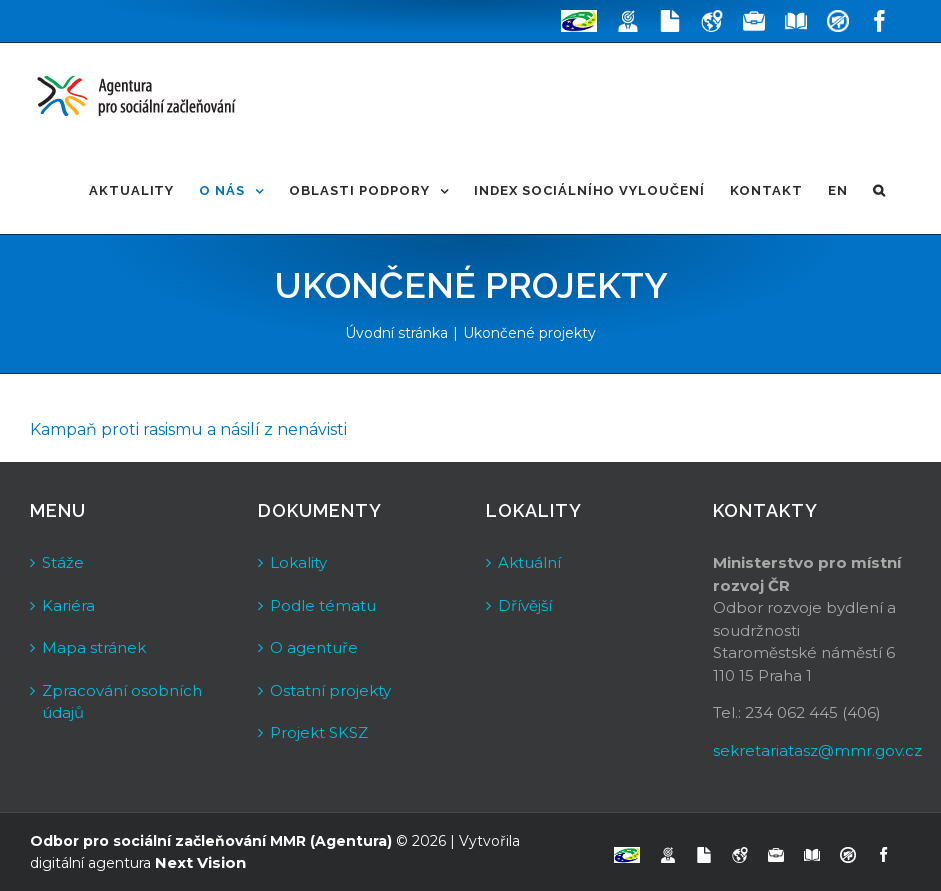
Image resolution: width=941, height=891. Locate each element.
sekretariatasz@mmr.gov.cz (817, 750)
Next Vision (200, 862)
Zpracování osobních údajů (122, 702)
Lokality (298, 562)
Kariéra (68, 605)
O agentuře (314, 647)
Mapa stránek (94, 647)
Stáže (63, 562)
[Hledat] (879, 191)
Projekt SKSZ (319, 732)
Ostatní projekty (330, 690)
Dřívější (525, 605)
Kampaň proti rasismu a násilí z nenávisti (188, 429)
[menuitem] (132, 191)
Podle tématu (323, 605)
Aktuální (529, 562)
